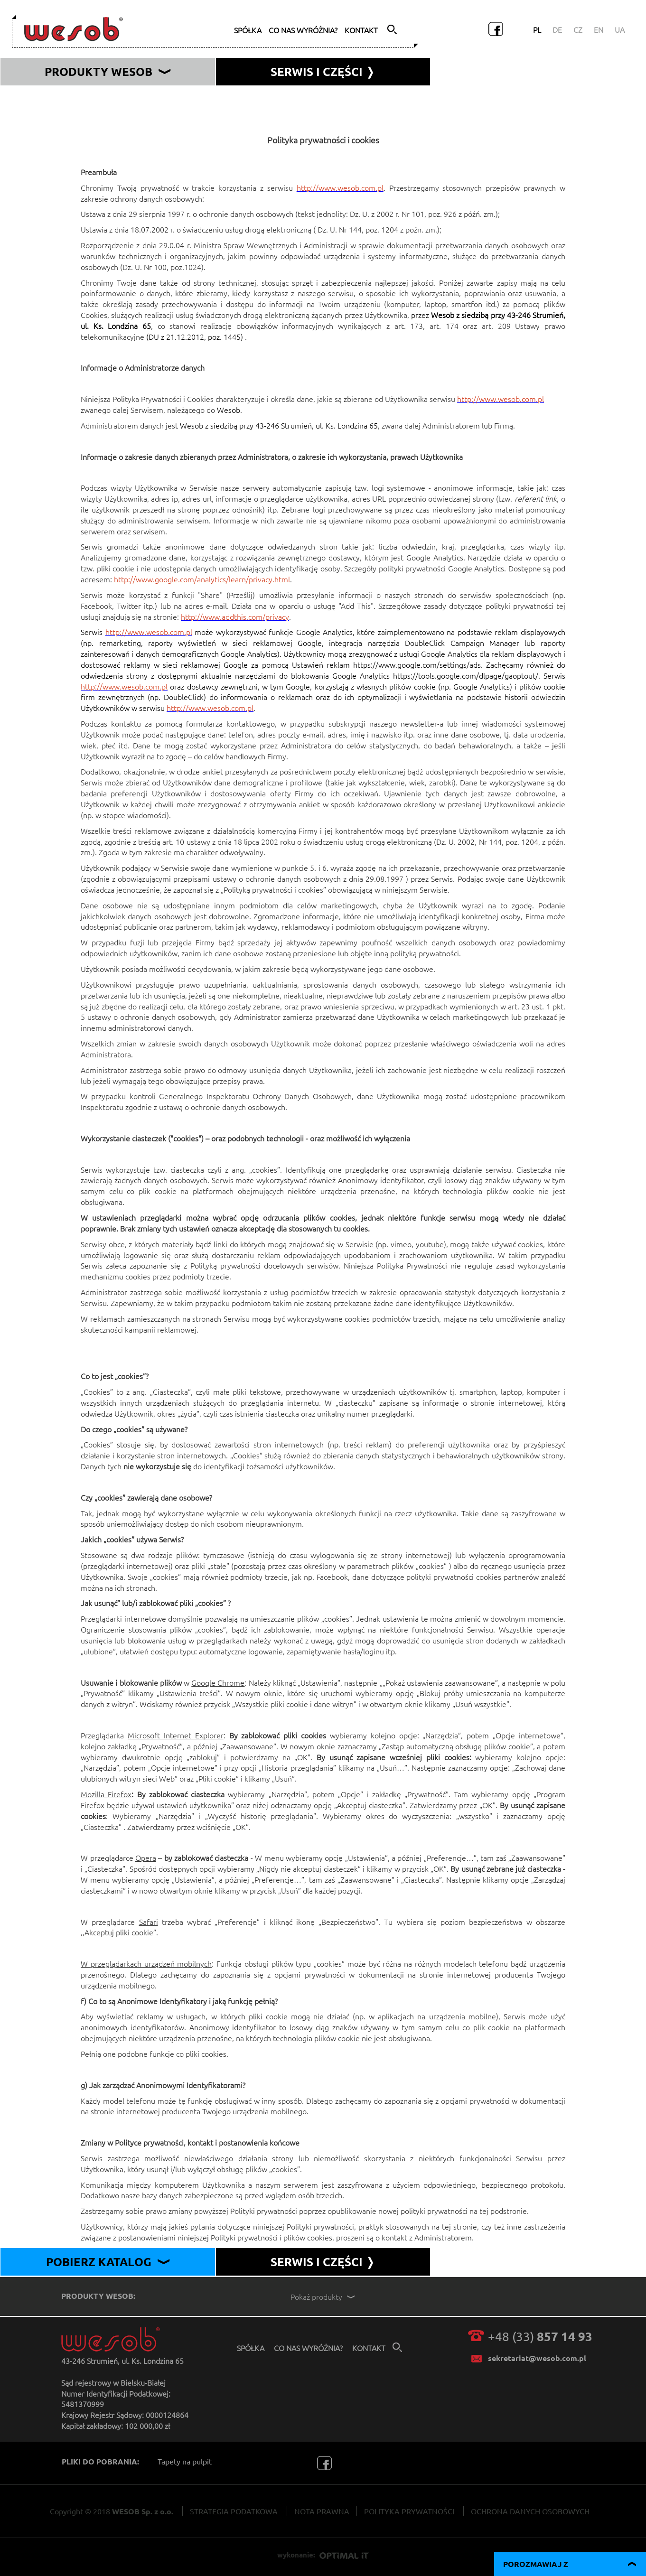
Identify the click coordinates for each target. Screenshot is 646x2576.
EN (598, 29)
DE (557, 29)
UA (620, 29)
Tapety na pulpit (185, 2461)
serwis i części (323, 71)
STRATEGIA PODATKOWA (234, 2511)
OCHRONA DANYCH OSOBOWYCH (530, 2511)
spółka (248, 30)
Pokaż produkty (324, 2296)
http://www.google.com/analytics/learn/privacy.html (202, 579)
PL (537, 29)
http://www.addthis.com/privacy (235, 616)
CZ (577, 29)
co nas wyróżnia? (303, 30)
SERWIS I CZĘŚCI (323, 2261)
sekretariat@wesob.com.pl (537, 2358)
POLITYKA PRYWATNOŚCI (409, 2511)
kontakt (361, 30)
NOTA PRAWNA (321, 2511)
